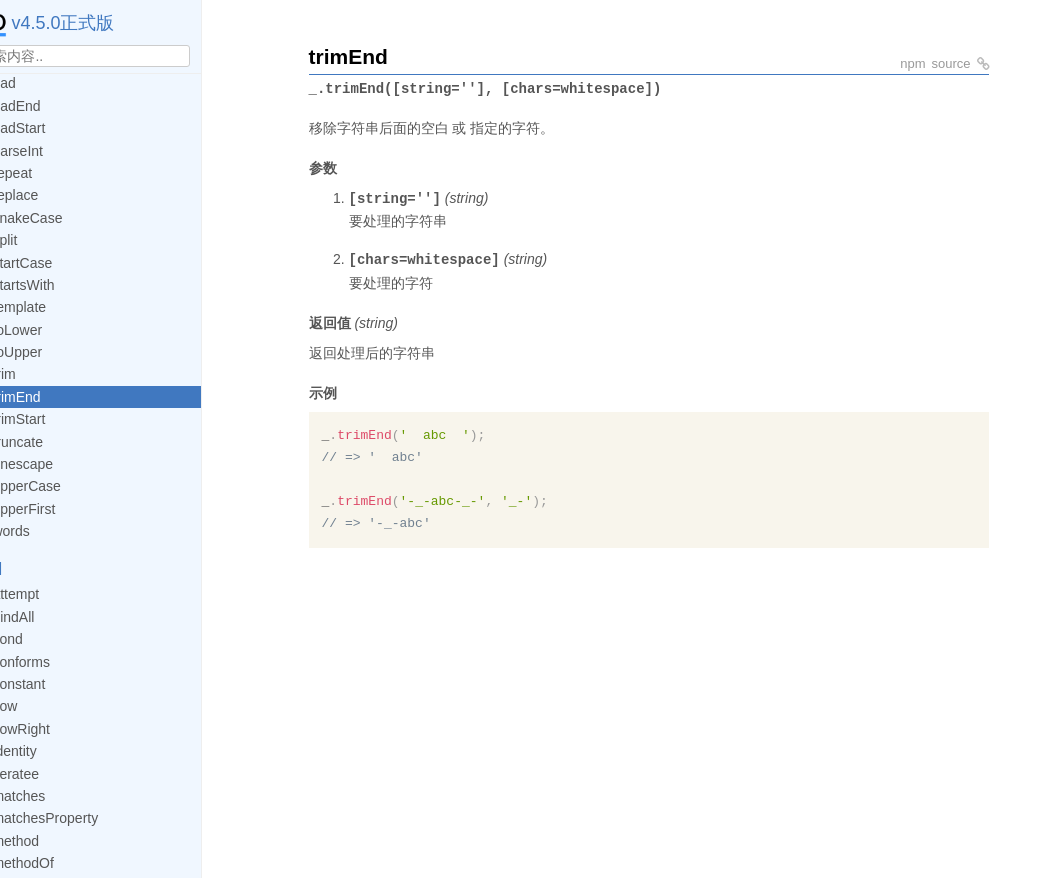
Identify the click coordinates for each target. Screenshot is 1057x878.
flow (42, 706)
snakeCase (65, 218)
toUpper (55, 352)
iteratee (53, 774)
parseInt (55, 151)
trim (41, 374)
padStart (56, 128)
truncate (55, 442)
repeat (50, 173)
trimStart (56, 419)
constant (56, 684)
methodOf (60, 863)
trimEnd (54, 397)
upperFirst (61, 509)
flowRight (59, 729)
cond (45, 639)
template (57, 307)
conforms (59, 662)
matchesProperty (83, 818)
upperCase (64, 486)
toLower (55, 330)
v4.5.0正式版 (82, 23)
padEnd (54, 106)
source (950, 63)
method (53, 841)
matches (56, 796)
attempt (53, 594)
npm (912, 63)
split (42, 240)
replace (53, 195)
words (48, 531)
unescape (60, 464)
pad (41, 83)
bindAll (51, 617)
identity (52, 751)
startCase (60, 263)
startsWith (61, 285)
